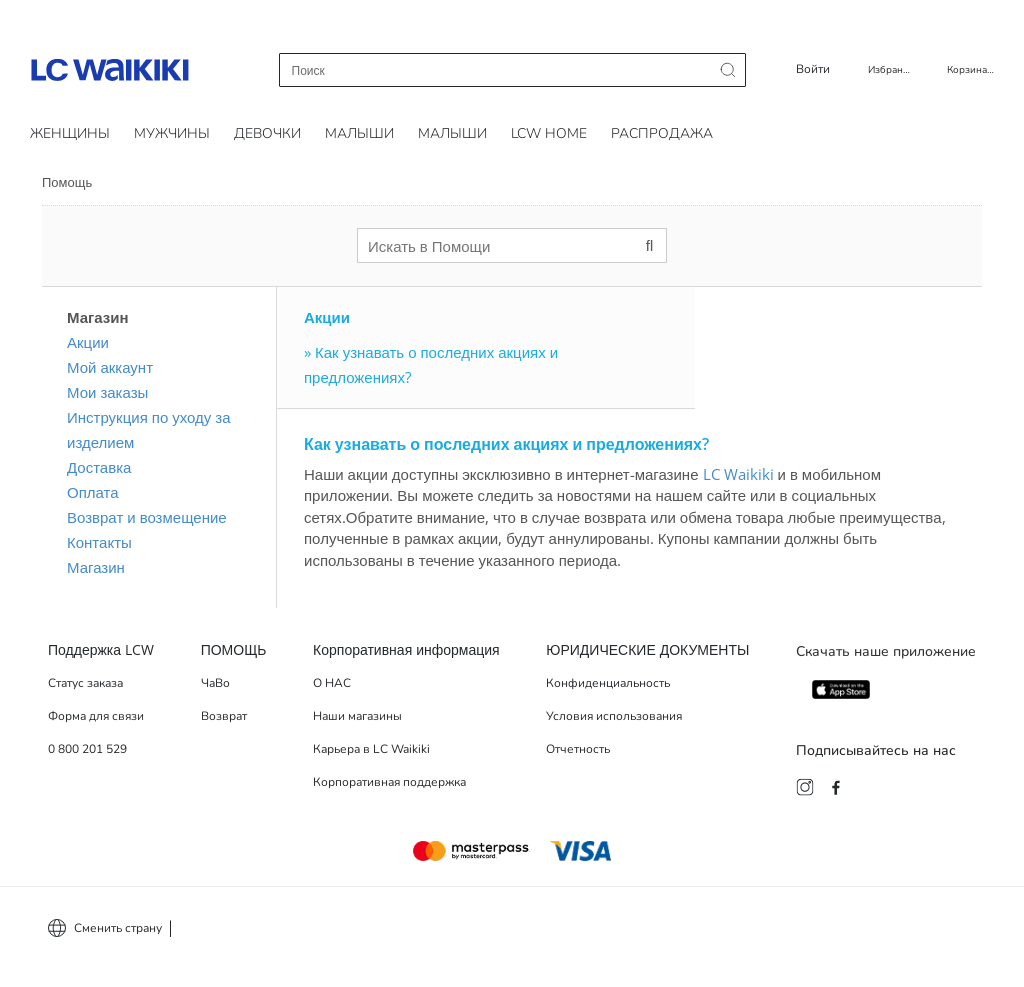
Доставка (99, 467)
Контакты (99, 542)
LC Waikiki (738, 474)
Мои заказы (107, 392)
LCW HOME (549, 133)
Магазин (96, 567)
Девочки (267, 133)
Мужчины (172, 133)
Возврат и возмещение (147, 517)
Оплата (93, 492)
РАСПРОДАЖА (662, 133)
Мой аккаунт (110, 367)
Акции (88, 342)
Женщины (70, 133)
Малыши (359, 133)
